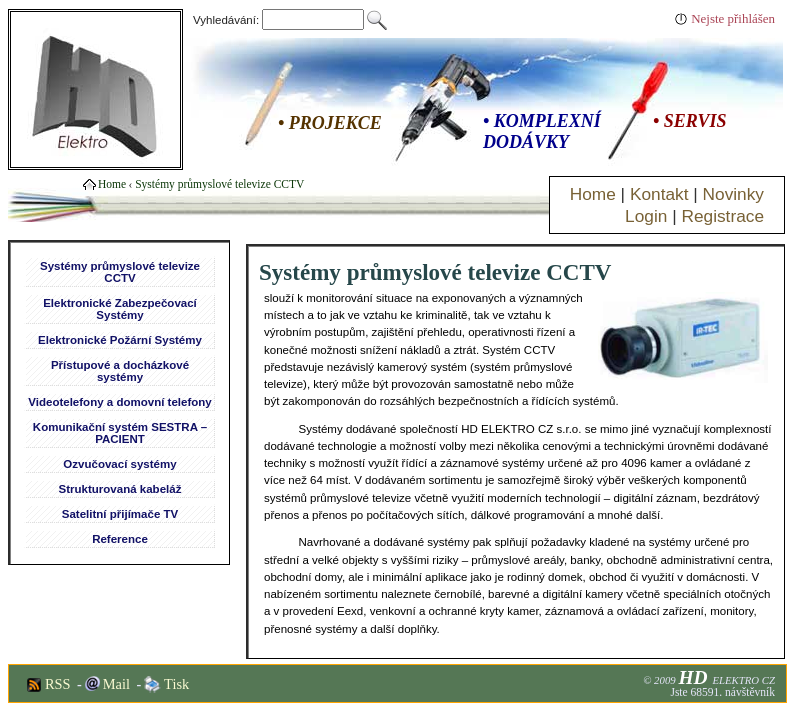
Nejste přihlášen (733, 18)
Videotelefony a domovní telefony (119, 402)
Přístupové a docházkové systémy (120, 371)
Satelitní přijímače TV (120, 514)
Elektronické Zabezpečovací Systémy (120, 309)
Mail (116, 684)
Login (646, 216)
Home (593, 194)
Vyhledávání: (280, 20)
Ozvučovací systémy (119, 464)
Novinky (733, 194)
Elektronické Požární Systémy (120, 340)
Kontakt (659, 194)
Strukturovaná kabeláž (120, 489)
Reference (120, 539)
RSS (58, 684)
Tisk (176, 684)
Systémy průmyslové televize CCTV (219, 184)
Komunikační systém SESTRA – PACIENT (120, 433)
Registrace (722, 216)
